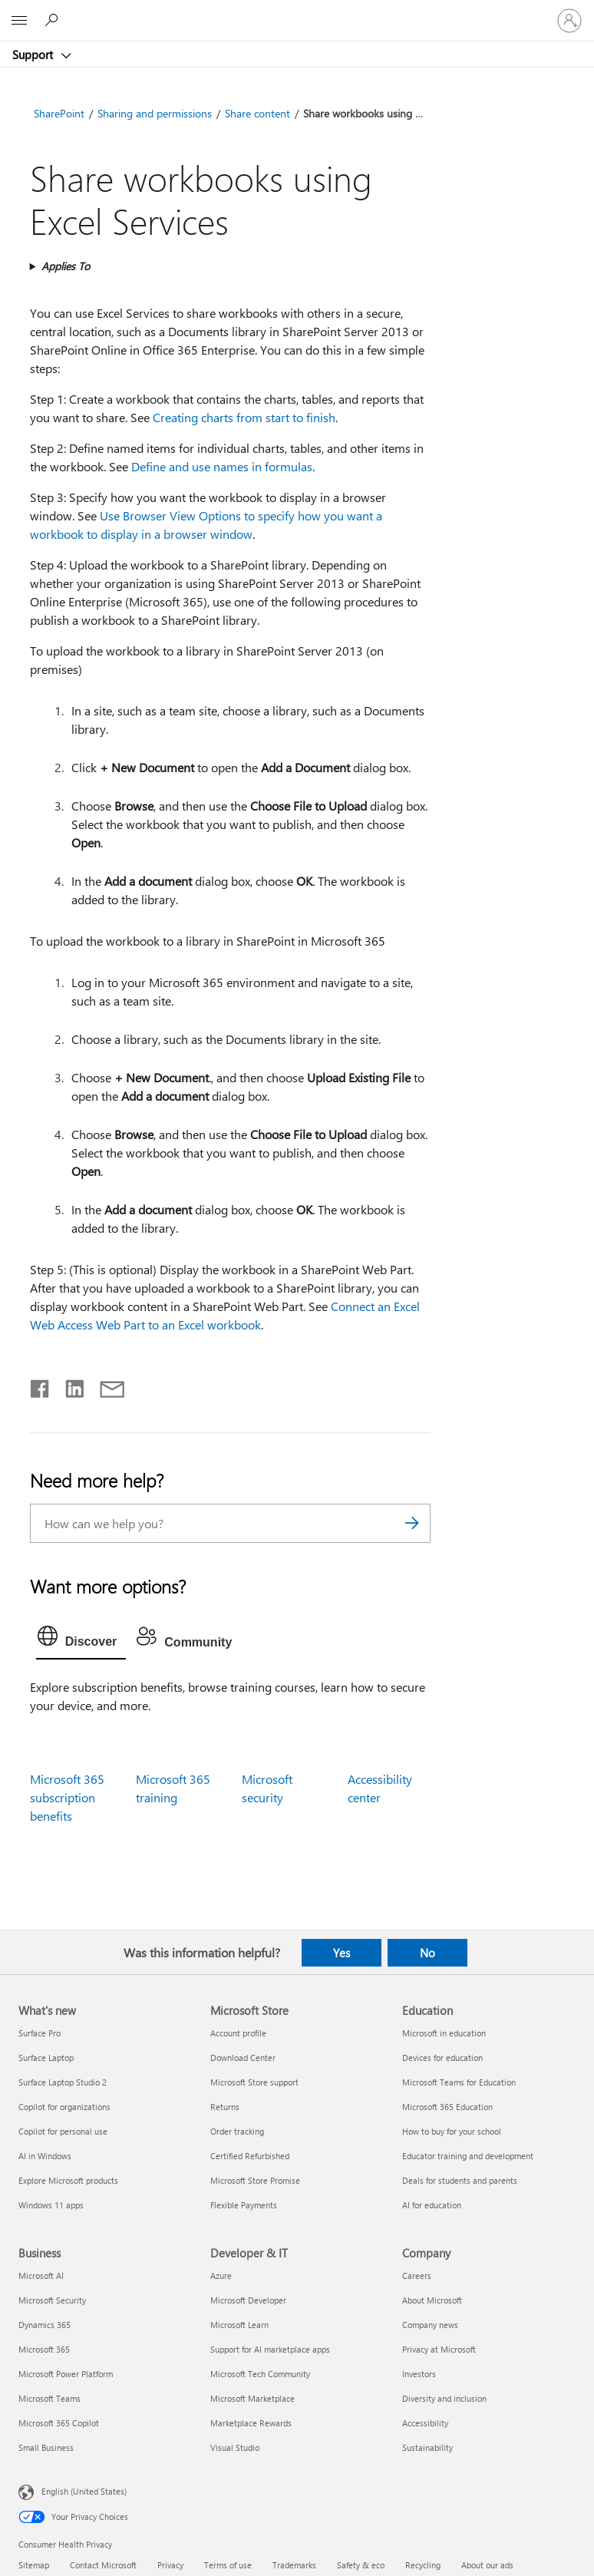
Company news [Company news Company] (430, 2324)
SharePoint (59, 113)
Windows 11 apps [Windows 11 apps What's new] (51, 2205)
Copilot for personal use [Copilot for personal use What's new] (62, 2131)
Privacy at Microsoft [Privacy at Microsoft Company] (439, 2349)
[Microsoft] (296, 11)
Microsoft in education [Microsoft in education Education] (444, 2033)
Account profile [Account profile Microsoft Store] (238, 2033)
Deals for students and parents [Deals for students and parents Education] (459, 2180)
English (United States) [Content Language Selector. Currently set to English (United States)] (84, 2491)
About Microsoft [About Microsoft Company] (432, 2300)
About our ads (487, 2565)
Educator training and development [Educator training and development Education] (467, 2156)
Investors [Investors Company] (419, 2373)
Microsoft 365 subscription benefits (67, 1797)
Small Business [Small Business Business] (46, 2447)
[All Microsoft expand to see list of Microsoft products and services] (19, 20)
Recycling (423, 2565)
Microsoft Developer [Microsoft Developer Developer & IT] (248, 2300)
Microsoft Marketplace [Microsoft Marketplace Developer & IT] (252, 2398)
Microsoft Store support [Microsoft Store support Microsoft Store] (254, 2082)
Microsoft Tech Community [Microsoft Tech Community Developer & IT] (260, 2373)
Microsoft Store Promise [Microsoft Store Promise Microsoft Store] (255, 2180)
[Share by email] (105, 1385)
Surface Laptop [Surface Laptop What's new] (46, 2057)
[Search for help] (54, 20)
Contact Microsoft (103, 2565)
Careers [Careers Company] (416, 2275)
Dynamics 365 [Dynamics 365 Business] (44, 2324)
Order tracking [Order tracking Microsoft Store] (237, 2131)
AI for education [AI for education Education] (431, 2205)
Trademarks (294, 2565)
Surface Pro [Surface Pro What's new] (39, 2033)
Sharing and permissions (154, 113)
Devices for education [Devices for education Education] (442, 2057)
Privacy (170, 2565)
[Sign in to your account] (569, 20)
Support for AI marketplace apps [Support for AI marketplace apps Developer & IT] (270, 2349)
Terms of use (228, 2565)
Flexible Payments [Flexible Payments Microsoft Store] (243, 2205)
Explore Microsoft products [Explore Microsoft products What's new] (68, 2180)
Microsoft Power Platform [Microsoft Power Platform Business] (65, 2373)
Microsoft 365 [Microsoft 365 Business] (44, 2349)
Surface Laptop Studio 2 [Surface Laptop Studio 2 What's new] (62, 2082)
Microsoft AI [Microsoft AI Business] (41, 2275)
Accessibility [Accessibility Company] (425, 2423)
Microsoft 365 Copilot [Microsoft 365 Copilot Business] (58, 2423)
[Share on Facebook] (40, 1385)
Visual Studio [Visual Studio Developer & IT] (234, 2447)
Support (34, 54)
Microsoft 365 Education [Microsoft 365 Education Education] (447, 2106)
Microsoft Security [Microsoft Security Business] (52, 2300)
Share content (257, 113)
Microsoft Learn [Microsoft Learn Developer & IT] (239, 2324)
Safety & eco (360, 2565)
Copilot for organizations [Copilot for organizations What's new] (64, 2106)
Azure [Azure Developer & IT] (221, 2275)
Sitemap (33, 2565)
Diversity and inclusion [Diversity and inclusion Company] (444, 2398)
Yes (341, 1952)
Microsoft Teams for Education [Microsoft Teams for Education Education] (459, 2082)
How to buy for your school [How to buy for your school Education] (451, 2131)
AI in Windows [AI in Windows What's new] (44, 2156)
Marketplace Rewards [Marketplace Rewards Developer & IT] (251, 2423)
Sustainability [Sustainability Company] (427, 2447)
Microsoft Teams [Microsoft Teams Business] (49, 2398)
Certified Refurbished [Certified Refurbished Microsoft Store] (249, 2156)
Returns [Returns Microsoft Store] (224, 2106)
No (427, 1952)
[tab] (81, 1640)
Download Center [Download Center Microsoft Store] (243, 2057)
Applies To (65, 266)
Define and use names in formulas (221, 466)
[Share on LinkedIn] (68, 1385)
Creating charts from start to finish (244, 417)
